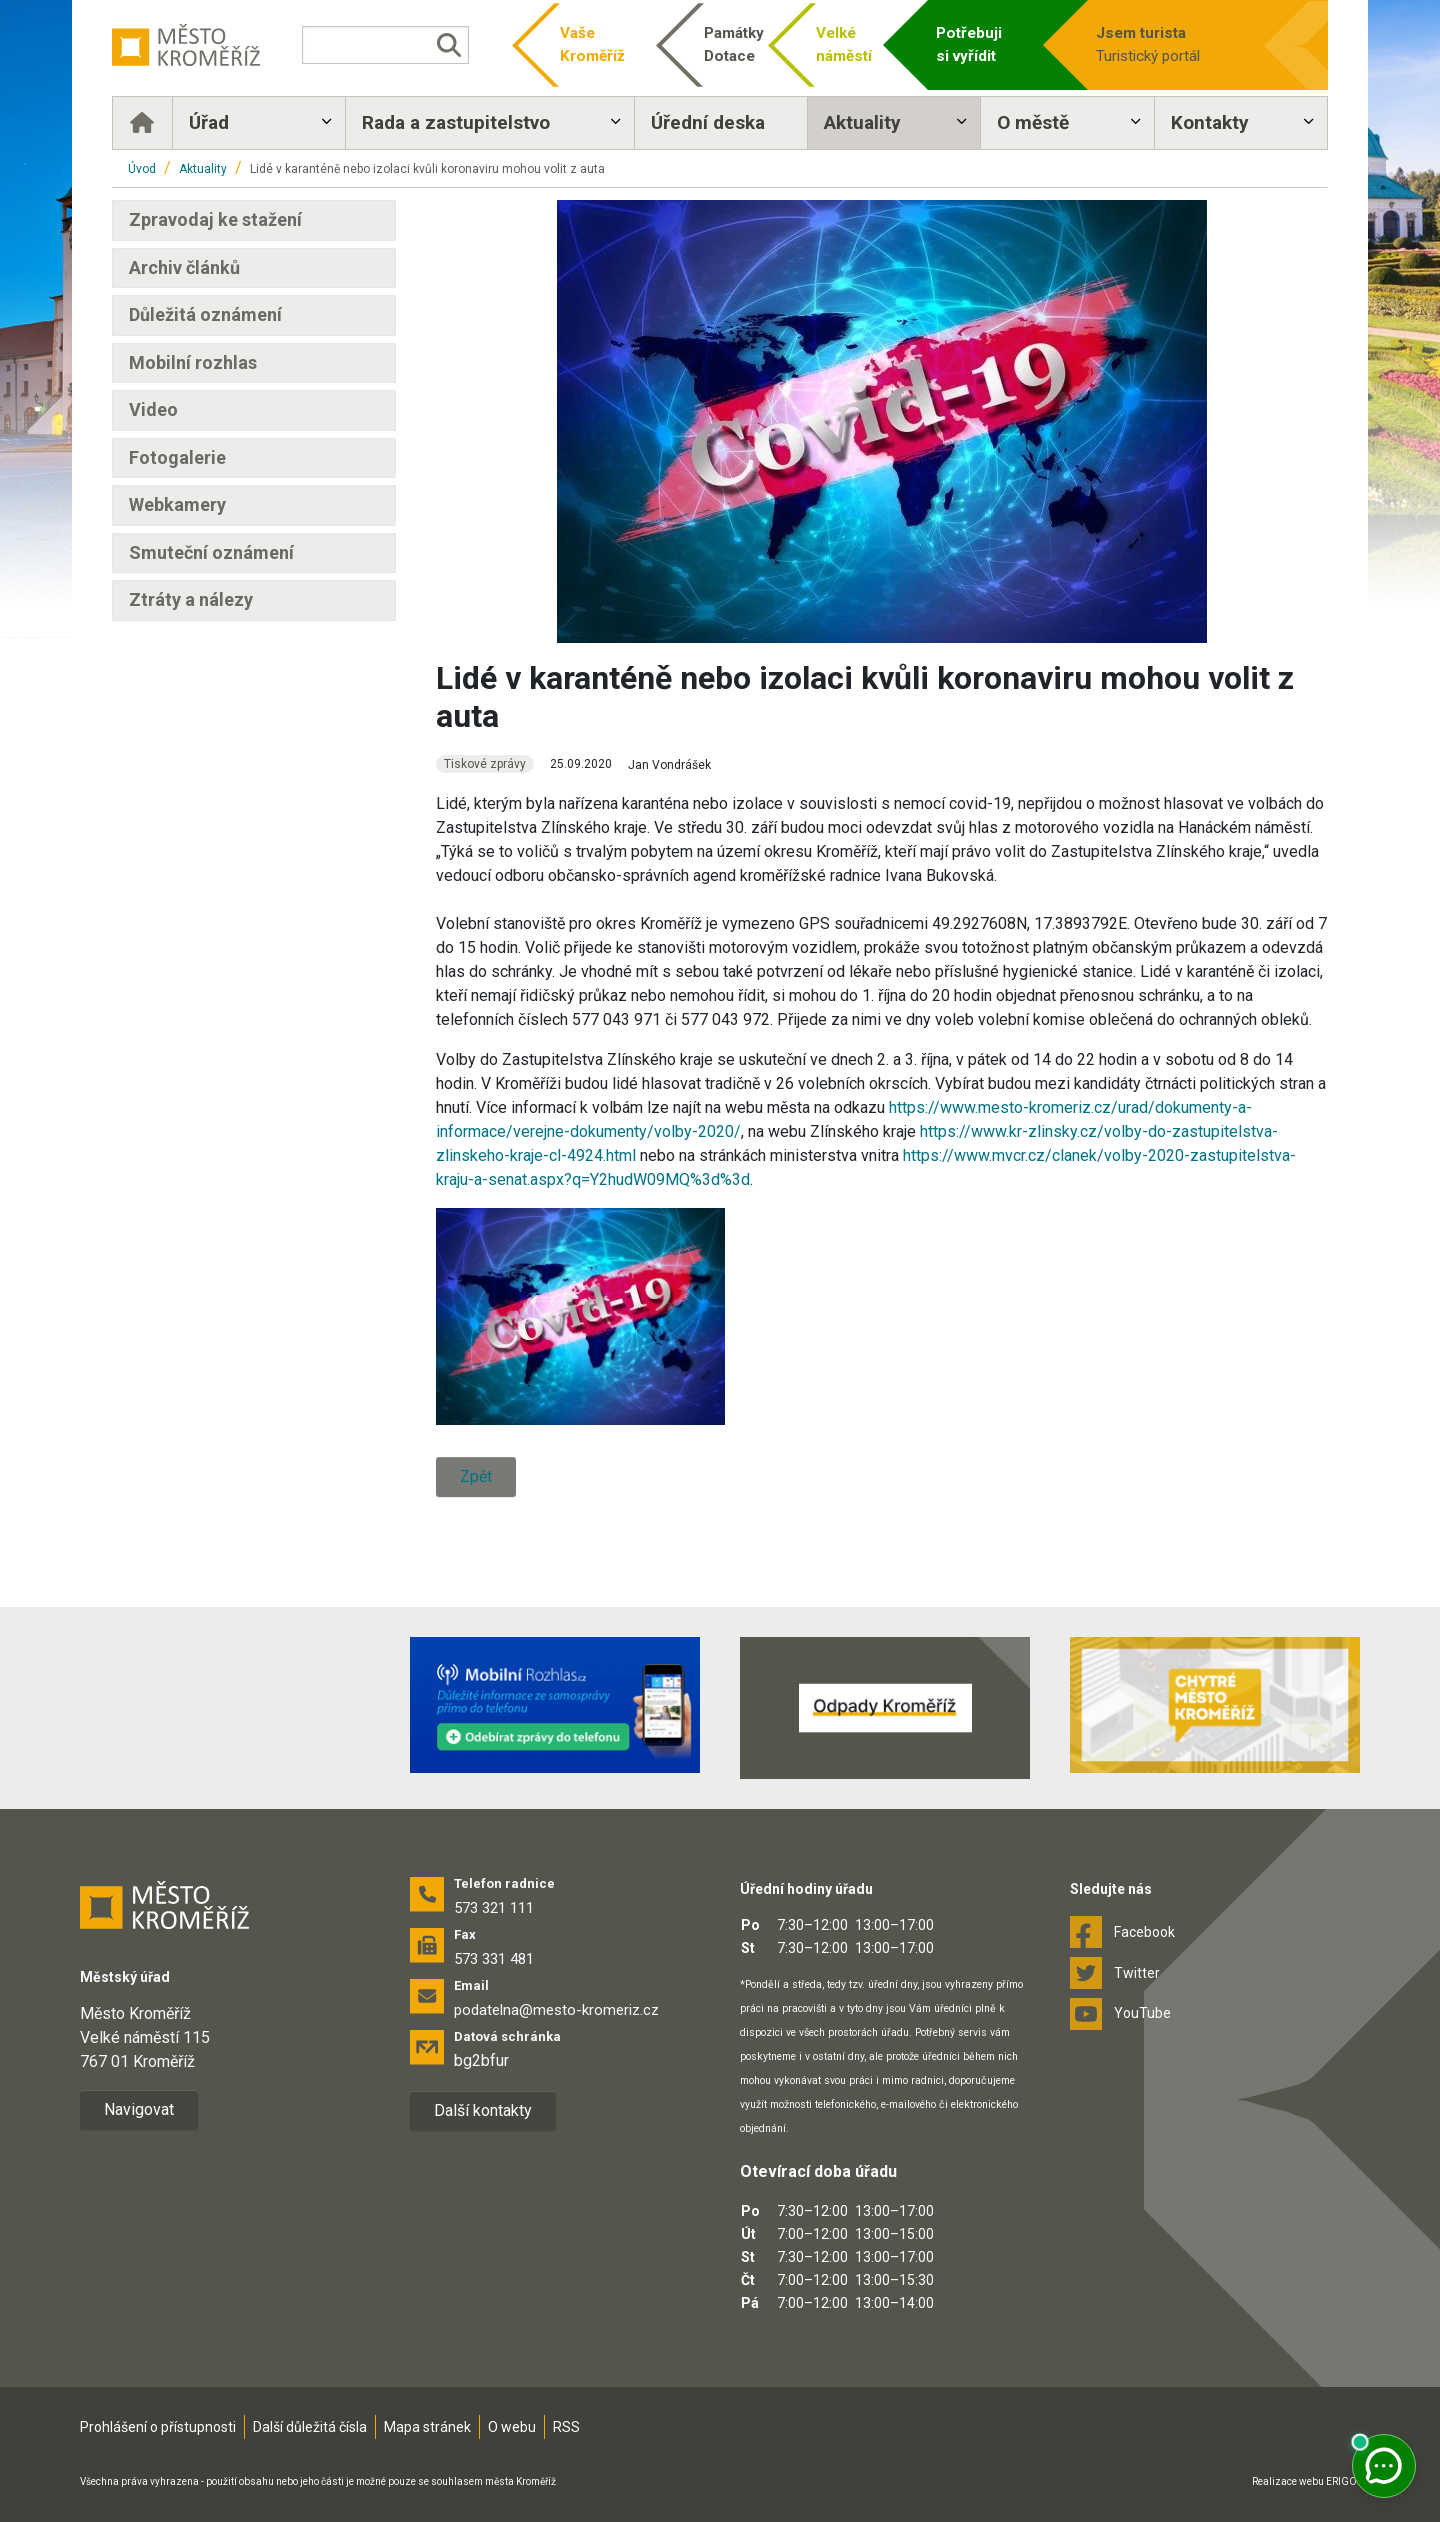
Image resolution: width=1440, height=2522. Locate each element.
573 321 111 (494, 1908)
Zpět (476, 1476)
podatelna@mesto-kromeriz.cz (556, 2010)
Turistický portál (1172, 43)
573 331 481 (494, 1959)
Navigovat (139, 2109)
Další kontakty (483, 2110)
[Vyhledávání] (385, 45)
